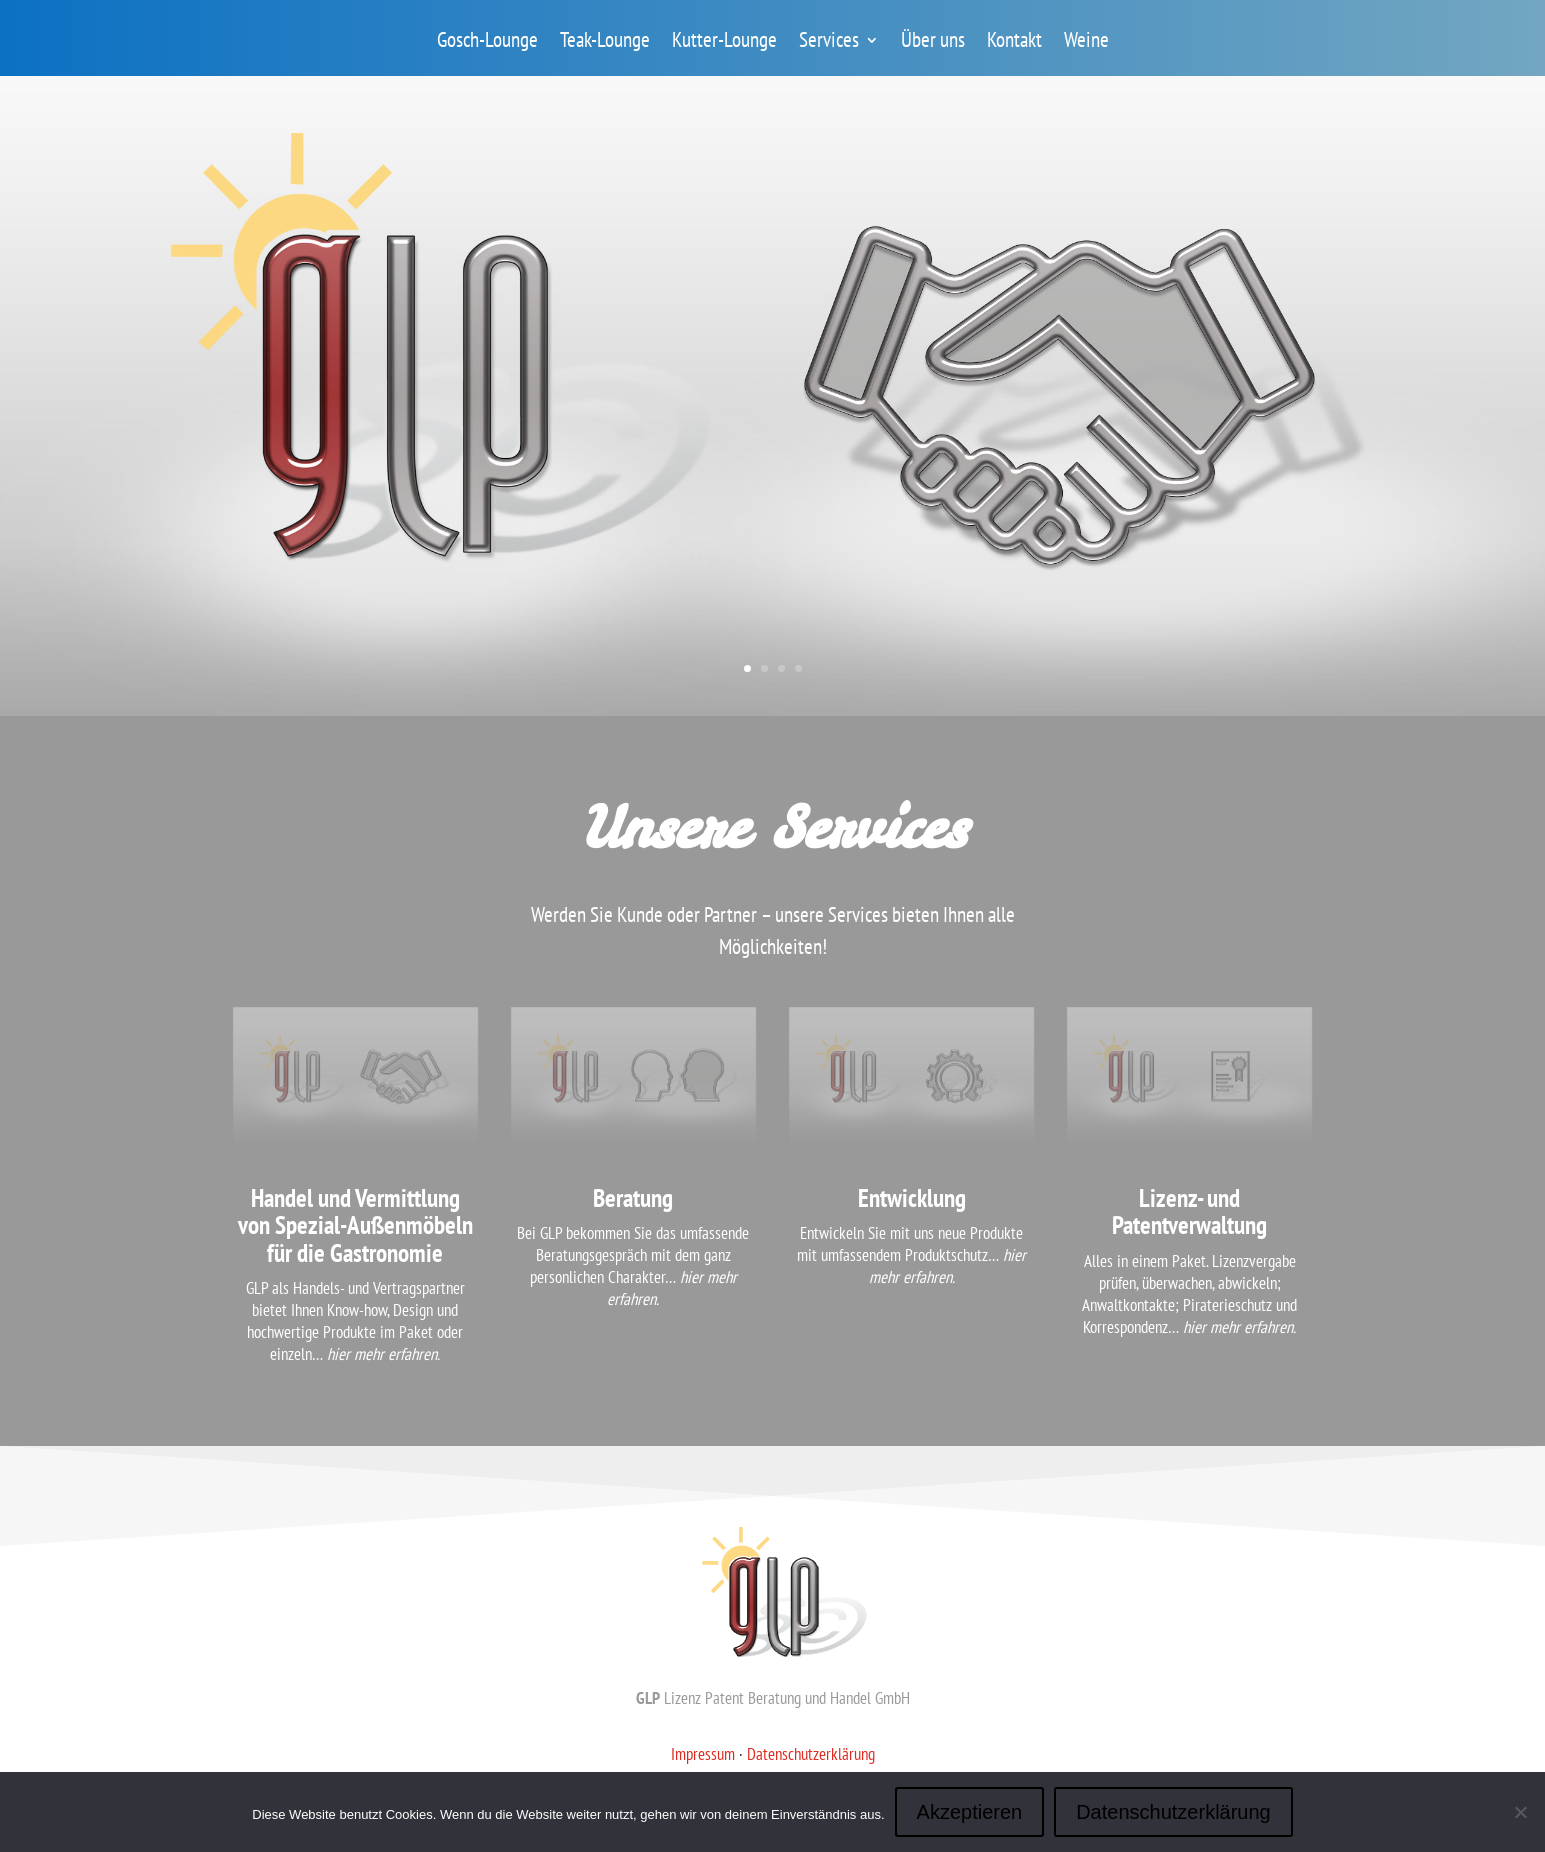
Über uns (933, 43)
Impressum (703, 1754)
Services (829, 43)
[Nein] (1520, 1812)
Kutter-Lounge (724, 43)
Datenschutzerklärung (811, 1754)
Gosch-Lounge (487, 43)
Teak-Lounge (605, 43)
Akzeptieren (970, 1812)
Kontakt (1014, 43)
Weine (1086, 43)
